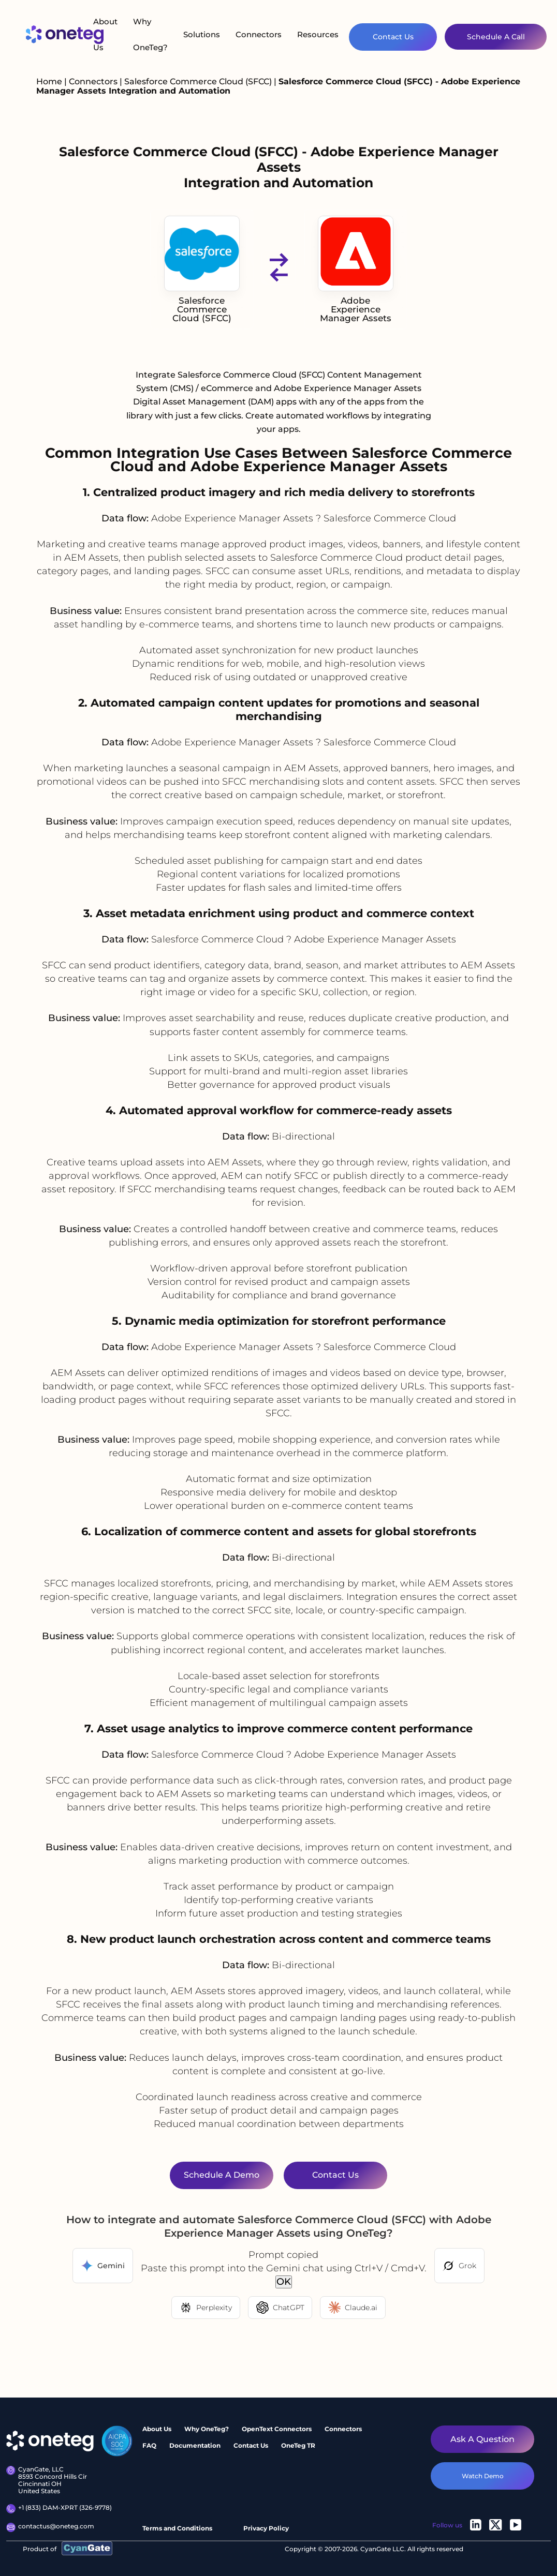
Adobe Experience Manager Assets (355, 269)
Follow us (447, 2525)
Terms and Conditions (177, 2528)
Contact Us (393, 36)
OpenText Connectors (277, 2429)
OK (283, 2281)
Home (49, 81)
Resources (318, 34)
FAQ (149, 2445)
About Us (105, 34)
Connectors (259, 34)
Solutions (201, 34)
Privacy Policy (266, 2528)
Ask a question (482, 2439)
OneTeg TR (298, 2445)
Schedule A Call (496, 36)
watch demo (483, 2476)
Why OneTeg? (150, 34)
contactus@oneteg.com (50, 2527)
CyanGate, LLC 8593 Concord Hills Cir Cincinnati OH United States (46, 2480)
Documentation (195, 2445)
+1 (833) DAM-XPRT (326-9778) (59, 2508)
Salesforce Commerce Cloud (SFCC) (199, 81)
